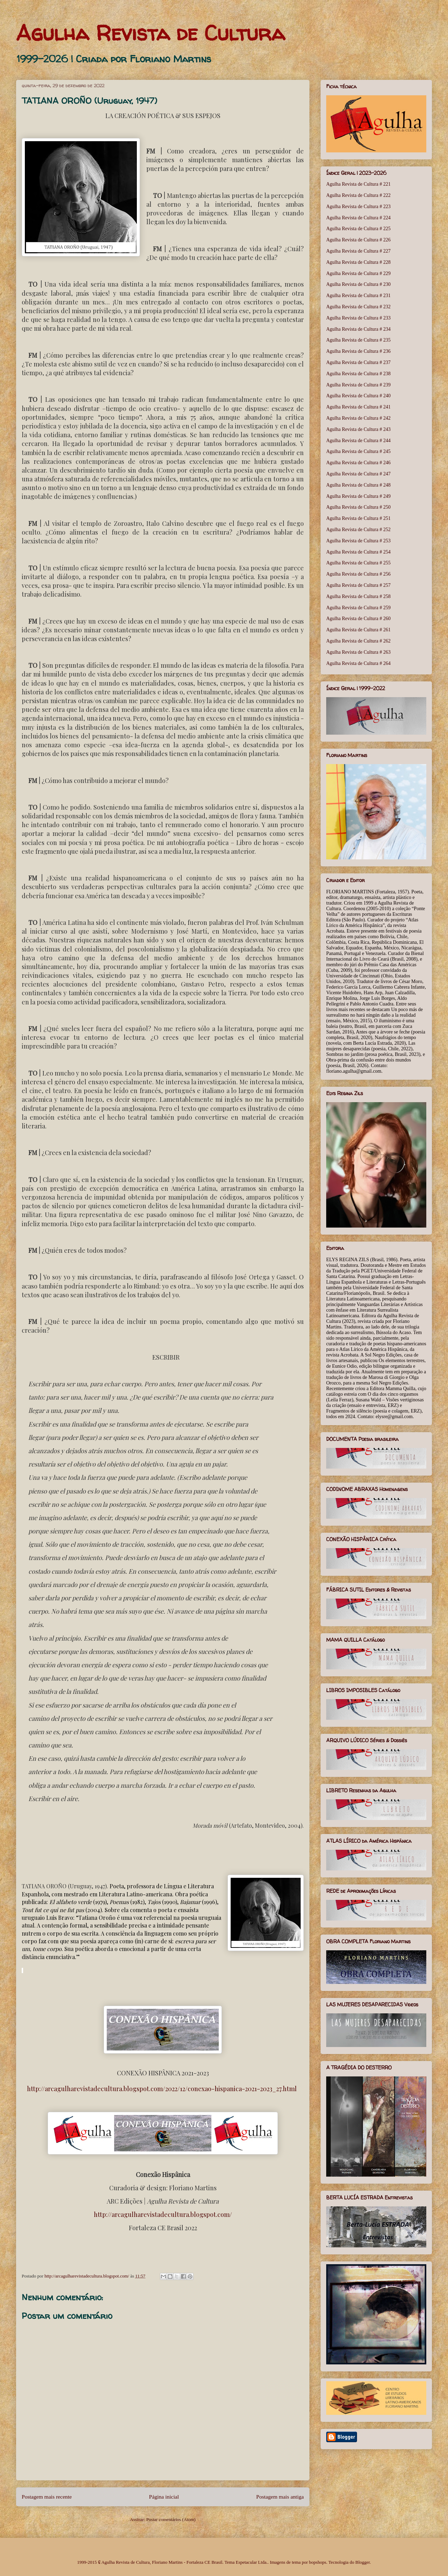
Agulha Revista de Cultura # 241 (358, 407)
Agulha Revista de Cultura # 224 (358, 217)
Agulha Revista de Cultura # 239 (358, 384)
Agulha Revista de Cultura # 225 (358, 228)
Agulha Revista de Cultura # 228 (358, 262)
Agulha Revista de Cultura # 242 (358, 418)
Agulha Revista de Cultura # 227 (358, 251)
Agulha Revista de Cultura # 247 (358, 473)
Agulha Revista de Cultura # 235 (358, 340)
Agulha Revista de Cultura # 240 (358, 395)
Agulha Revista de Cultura (150, 33)
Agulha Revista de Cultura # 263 (358, 652)
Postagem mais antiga (280, 2497)
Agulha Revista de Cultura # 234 (358, 329)
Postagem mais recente (47, 2497)
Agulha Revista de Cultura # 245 (358, 451)
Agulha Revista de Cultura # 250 (358, 507)
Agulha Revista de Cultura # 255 (358, 562)
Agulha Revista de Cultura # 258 (358, 596)
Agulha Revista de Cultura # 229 (358, 273)
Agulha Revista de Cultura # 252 (358, 529)
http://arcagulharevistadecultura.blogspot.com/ (163, 2214)
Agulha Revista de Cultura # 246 (358, 462)
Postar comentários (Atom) (171, 2519)
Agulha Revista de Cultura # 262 (358, 641)
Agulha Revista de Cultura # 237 (358, 362)
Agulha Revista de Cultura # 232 (358, 306)
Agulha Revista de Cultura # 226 (358, 239)
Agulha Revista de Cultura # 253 (358, 540)
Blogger (362, 2562)
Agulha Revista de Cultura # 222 (358, 195)
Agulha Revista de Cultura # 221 (358, 184)
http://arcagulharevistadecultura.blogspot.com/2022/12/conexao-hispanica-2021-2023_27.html (162, 2088)
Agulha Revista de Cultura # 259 (358, 607)
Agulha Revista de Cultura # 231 (358, 295)
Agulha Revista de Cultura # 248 (358, 485)
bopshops (317, 2562)
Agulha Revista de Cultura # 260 (358, 618)
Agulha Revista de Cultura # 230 (358, 284)
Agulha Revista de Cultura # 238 (358, 373)
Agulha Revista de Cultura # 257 (358, 585)
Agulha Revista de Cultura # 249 (358, 496)
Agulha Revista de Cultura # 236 (358, 351)
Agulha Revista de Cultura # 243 (358, 429)
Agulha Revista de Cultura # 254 (358, 552)
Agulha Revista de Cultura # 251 (358, 518)
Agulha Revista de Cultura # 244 (358, 440)
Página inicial (164, 2497)
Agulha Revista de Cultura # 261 (358, 629)
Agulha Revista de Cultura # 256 (358, 574)
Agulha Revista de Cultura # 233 (358, 318)
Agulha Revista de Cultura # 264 (358, 663)
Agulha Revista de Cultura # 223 (358, 206)
